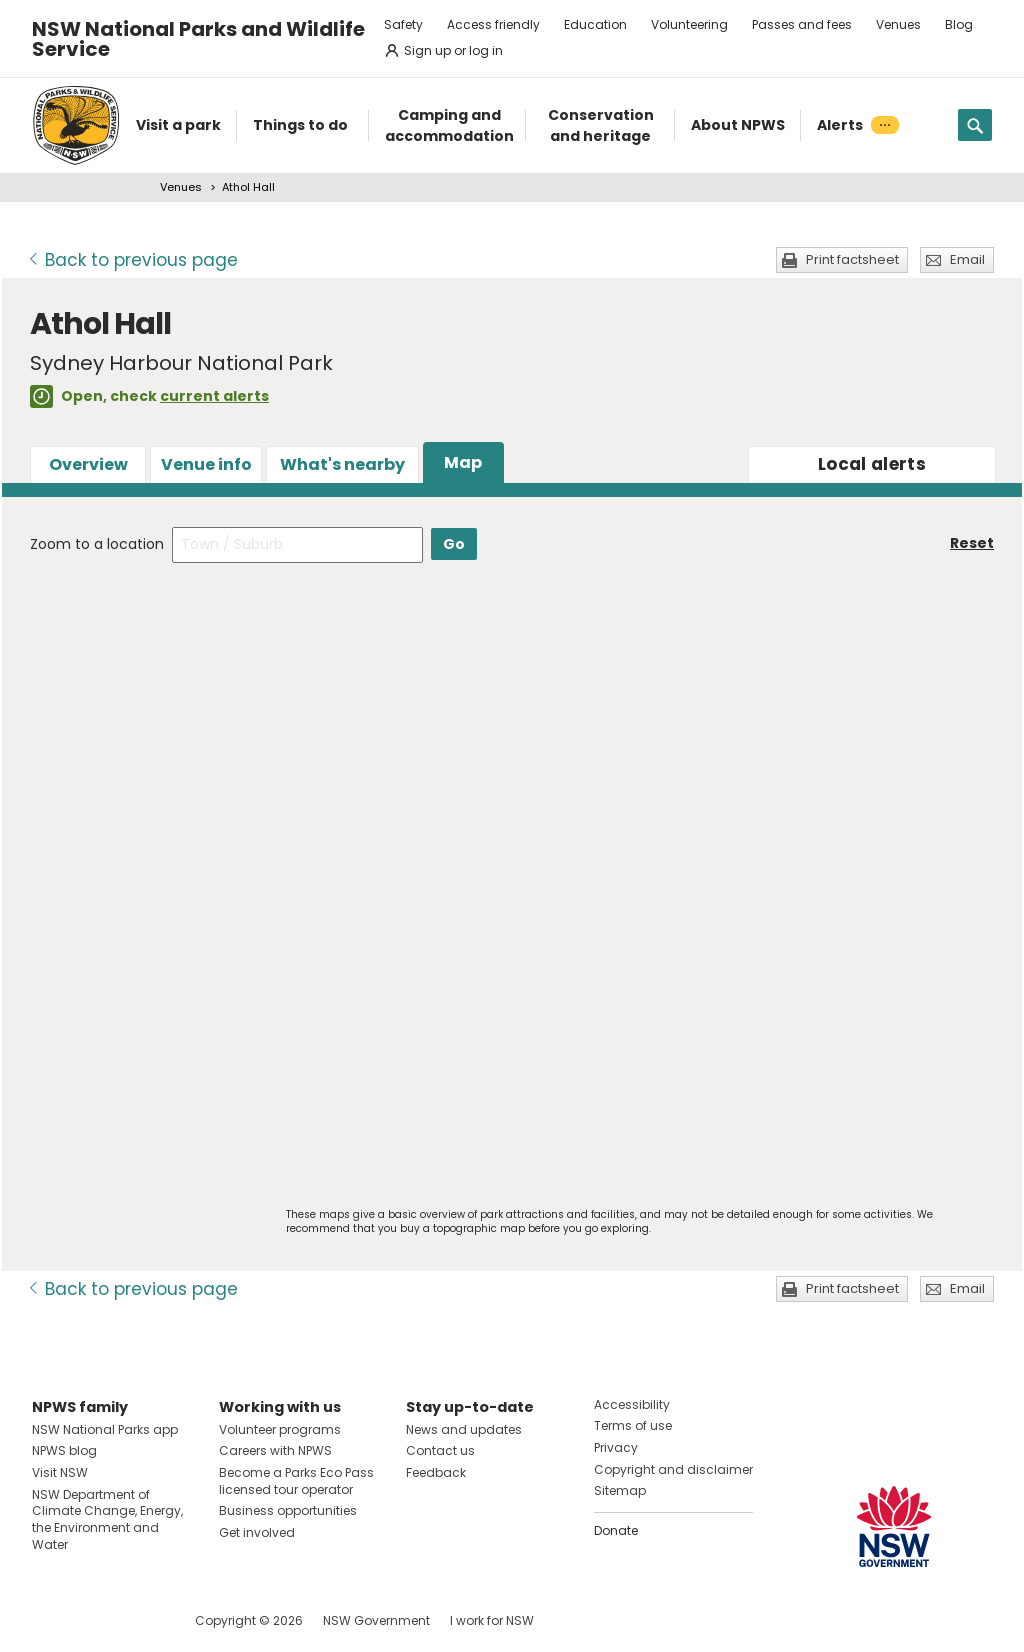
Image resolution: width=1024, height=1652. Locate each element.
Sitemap (620, 1490)
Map (463, 462)
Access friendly (493, 24)
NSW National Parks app (105, 1429)
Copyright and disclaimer (673, 1469)
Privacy (616, 1447)
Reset (972, 543)
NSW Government (376, 1620)
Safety (403, 24)
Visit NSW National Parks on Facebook (50, 1620)
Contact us (440, 1450)
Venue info (206, 464)
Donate (616, 1530)
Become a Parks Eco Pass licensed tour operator (296, 1481)
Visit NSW (60, 1472)
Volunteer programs (280, 1429)
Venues (898, 24)
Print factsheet (852, 259)
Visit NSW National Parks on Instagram (93, 1620)
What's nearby (342, 464)
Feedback (436, 1472)
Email (967, 259)
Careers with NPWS (275, 1450)
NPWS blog (64, 1450)
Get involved (257, 1532)
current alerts (214, 396)
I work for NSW (492, 1620)
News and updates (464, 1429)
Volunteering (689, 24)
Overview (88, 464)
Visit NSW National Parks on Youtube (136, 1620)
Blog (959, 24)
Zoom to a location (97, 544)
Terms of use (633, 1425)
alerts (872, 464)
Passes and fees (802, 24)
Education (595, 24)
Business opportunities (288, 1510)
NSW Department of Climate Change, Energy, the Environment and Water (107, 1519)
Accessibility (632, 1404)
